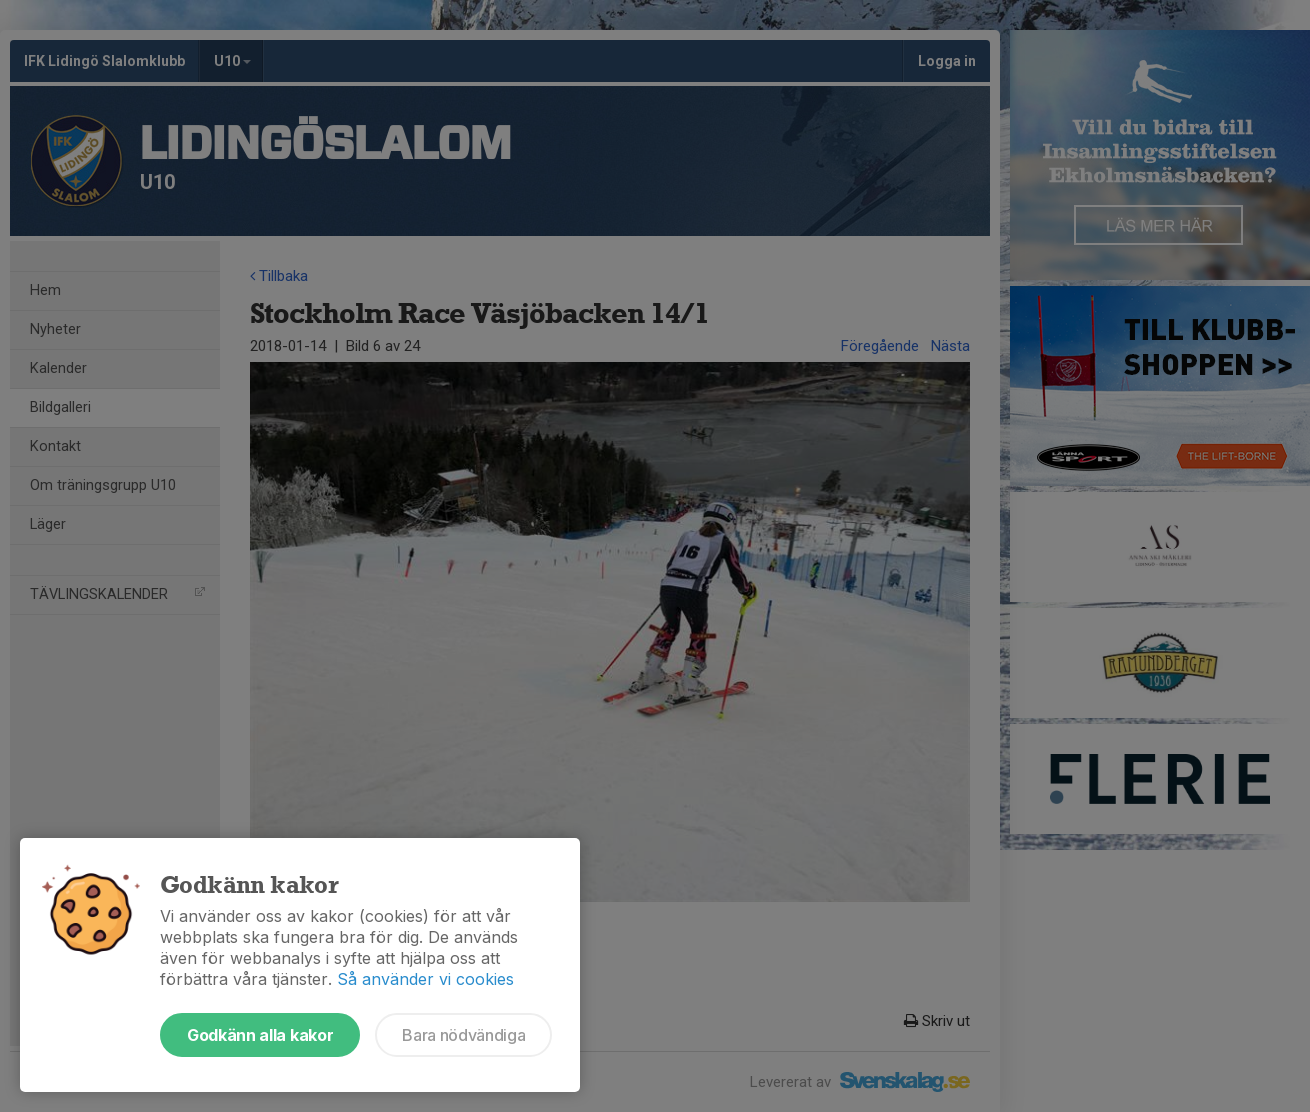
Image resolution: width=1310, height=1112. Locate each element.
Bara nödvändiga (463, 1035)
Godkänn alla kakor (260, 1035)
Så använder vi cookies (425, 979)
